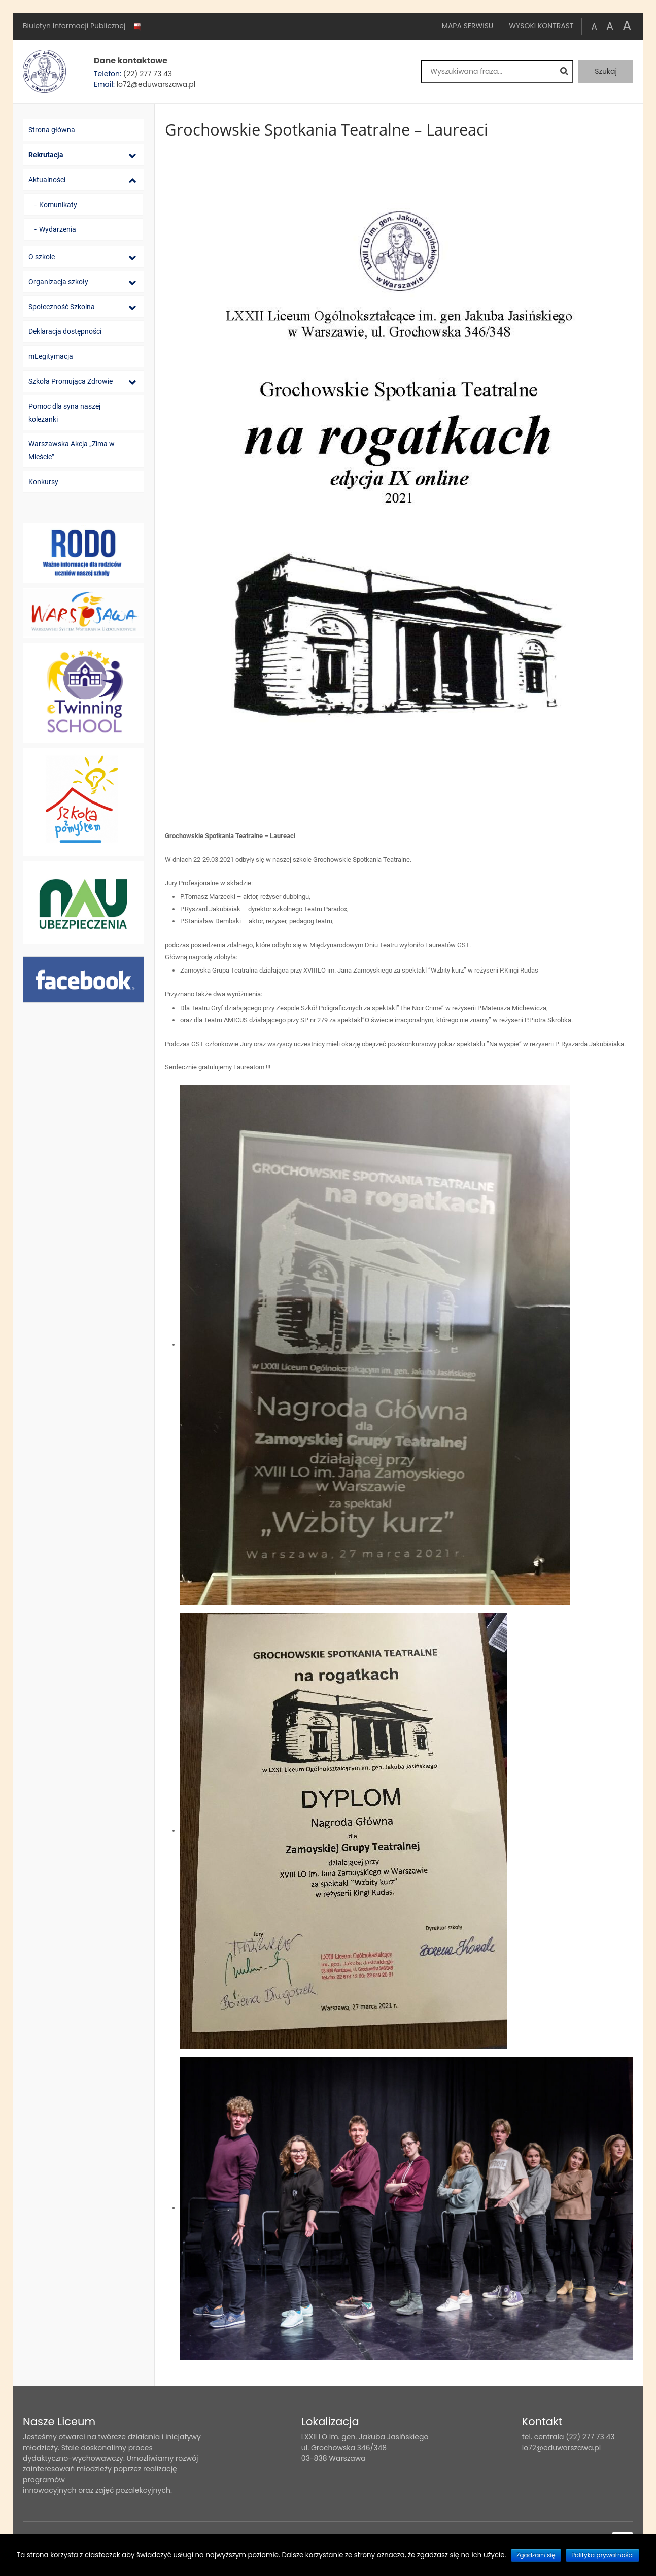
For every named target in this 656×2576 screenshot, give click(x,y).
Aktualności (46, 180)
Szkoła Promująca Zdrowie (70, 381)
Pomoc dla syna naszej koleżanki (64, 412)
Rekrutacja (45, 155)
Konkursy (43, 482)
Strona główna (51, 130)
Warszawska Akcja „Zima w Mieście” (71, 450)
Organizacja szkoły (58, 282)
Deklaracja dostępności (64, 331)
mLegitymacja (50, 356)
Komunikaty (58, 204)
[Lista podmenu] (132, 155)
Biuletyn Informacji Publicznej (83, 26)
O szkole (41, 257)
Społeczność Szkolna (61, 307)
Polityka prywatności (602, 2555)
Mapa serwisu (467, 26)
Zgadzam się (536, 2555)
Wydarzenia (57, 229)
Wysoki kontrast (541, 26)
